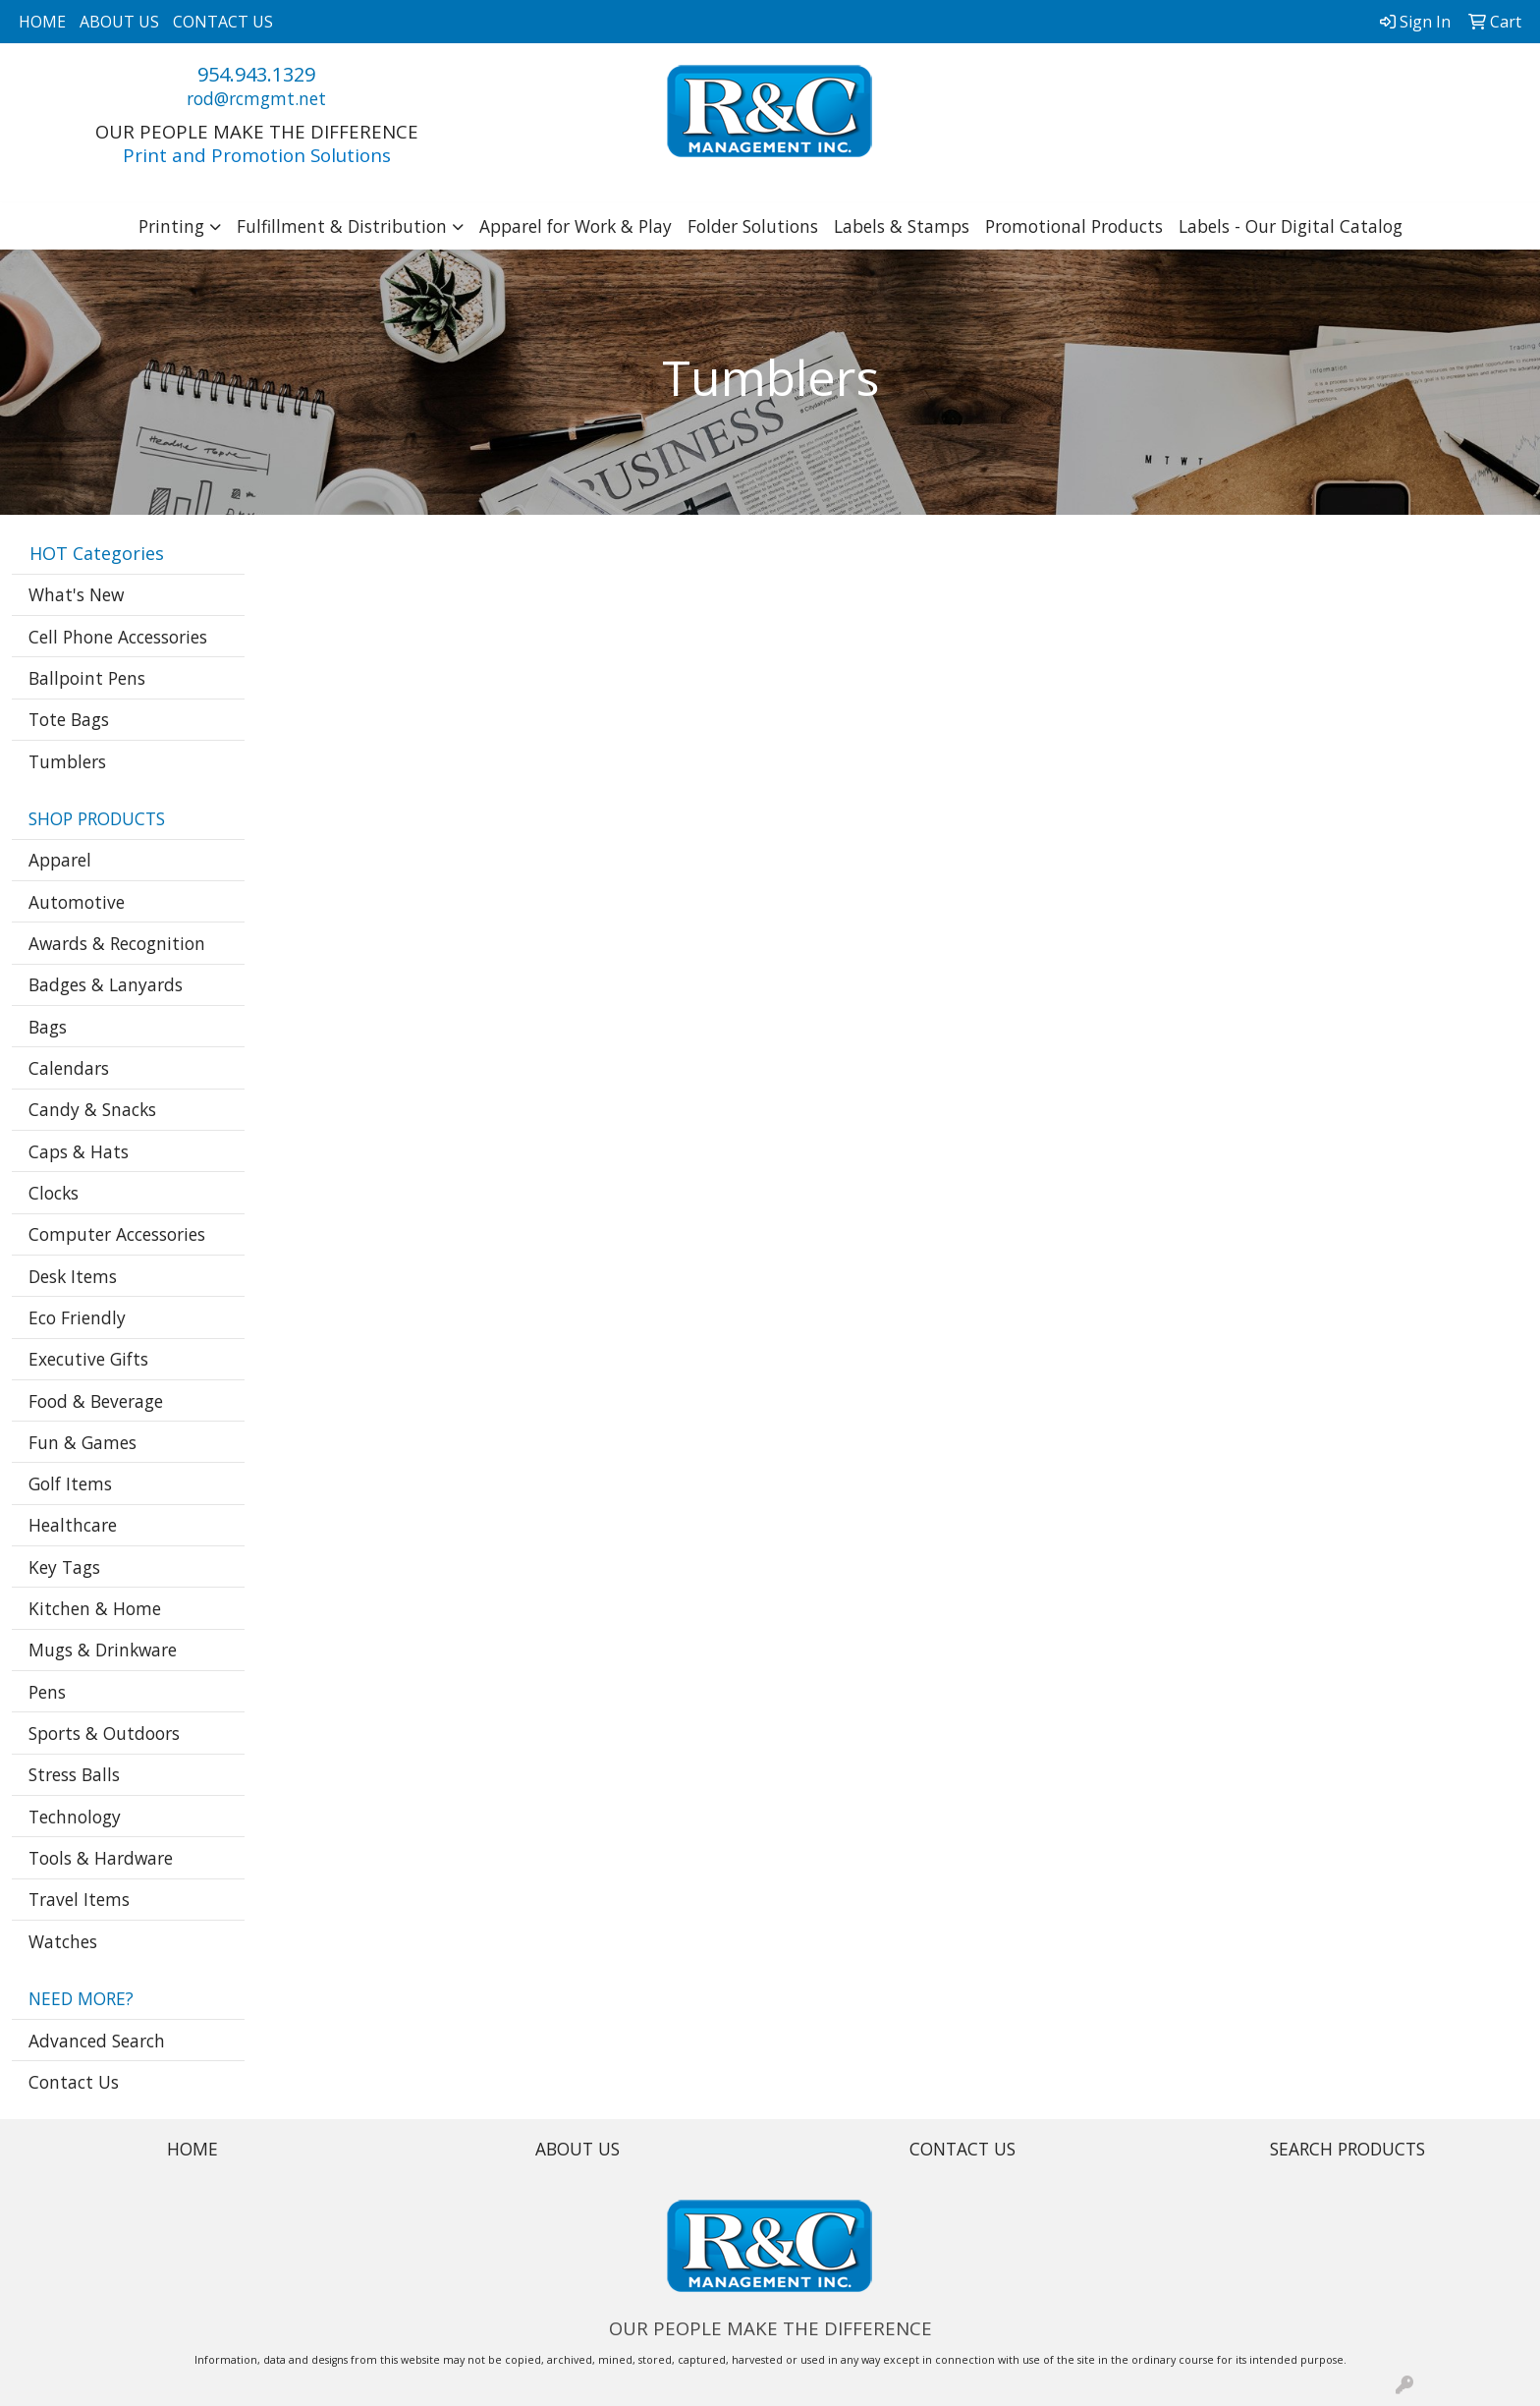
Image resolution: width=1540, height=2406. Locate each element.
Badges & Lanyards (105, 984)
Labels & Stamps (901, 226)
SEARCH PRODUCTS (1347, 2148)
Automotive (76, 902)
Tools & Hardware (100, 1858)
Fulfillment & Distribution (342, 226)
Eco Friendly (77, 1317)
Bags (47, 1026)
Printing (171, 226)
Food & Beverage (95, 1401)
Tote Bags (68, 719)
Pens (47, 1692)
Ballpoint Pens (86, 678)
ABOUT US (119, 21)
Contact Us (73, 2082)
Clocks (53, 1192)
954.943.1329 (256, 74)
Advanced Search (96, 2040)
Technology (74, 1816)
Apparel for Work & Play (575, 226)
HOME (42, 21)
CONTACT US (223, 21)
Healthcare (72, 1525)
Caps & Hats (78, 1151)
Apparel (59, 859)
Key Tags (64, 1567)
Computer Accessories (116, 1234)
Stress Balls (74, 1774)
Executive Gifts (88, 1359)
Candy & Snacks (92, 1109)
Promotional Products (1074, 226)
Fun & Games (82, 1442)
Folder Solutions (753, 226)
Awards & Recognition (116, 943)
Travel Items (79, 1899)
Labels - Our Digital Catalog (1290, 226)
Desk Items (72, 1276)
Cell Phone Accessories (117, 636)
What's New (76, 594)
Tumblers (67, 761)
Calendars (68, 1068)
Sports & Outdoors (104, 1733)
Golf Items (70, 1483)
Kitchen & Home (94, 1608)
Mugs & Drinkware (102, 1649)
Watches (62, 1941)
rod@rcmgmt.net (256, 98)
